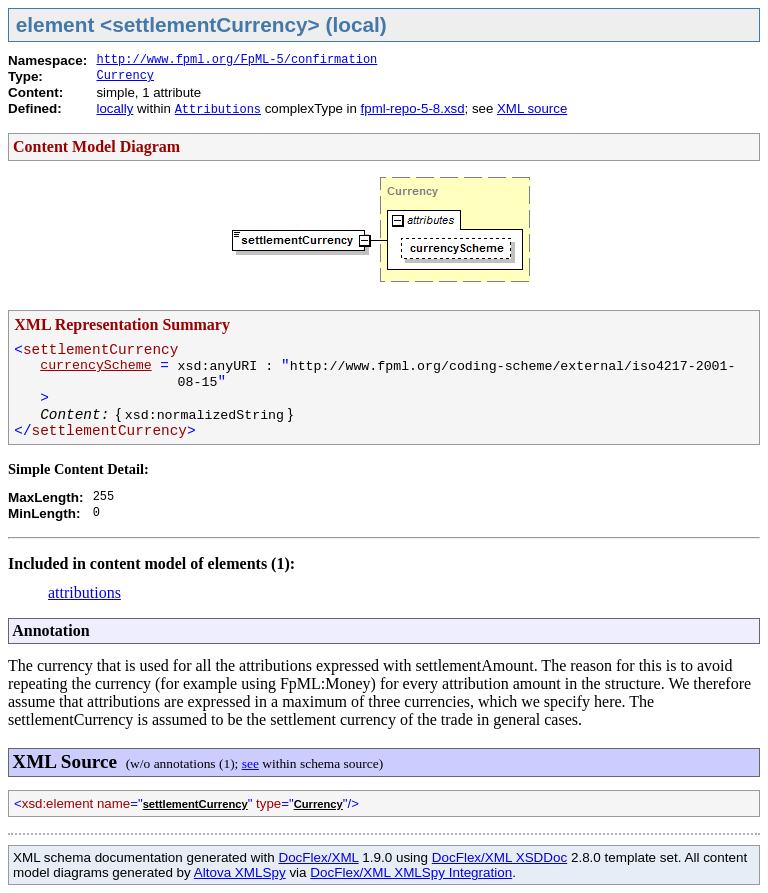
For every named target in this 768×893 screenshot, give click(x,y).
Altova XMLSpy (240, 872)
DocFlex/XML (318, 857)
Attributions (218, 110)
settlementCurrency (195, 804)
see (250, 763)
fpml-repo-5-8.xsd (413, 108)
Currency (125, 76)
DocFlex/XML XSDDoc (499, 857)
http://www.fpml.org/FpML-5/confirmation (236, 60)
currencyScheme (95, 365)
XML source (532, 108)
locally (114, 108)
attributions (84, 592)
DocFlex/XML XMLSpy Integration (411, 872)
